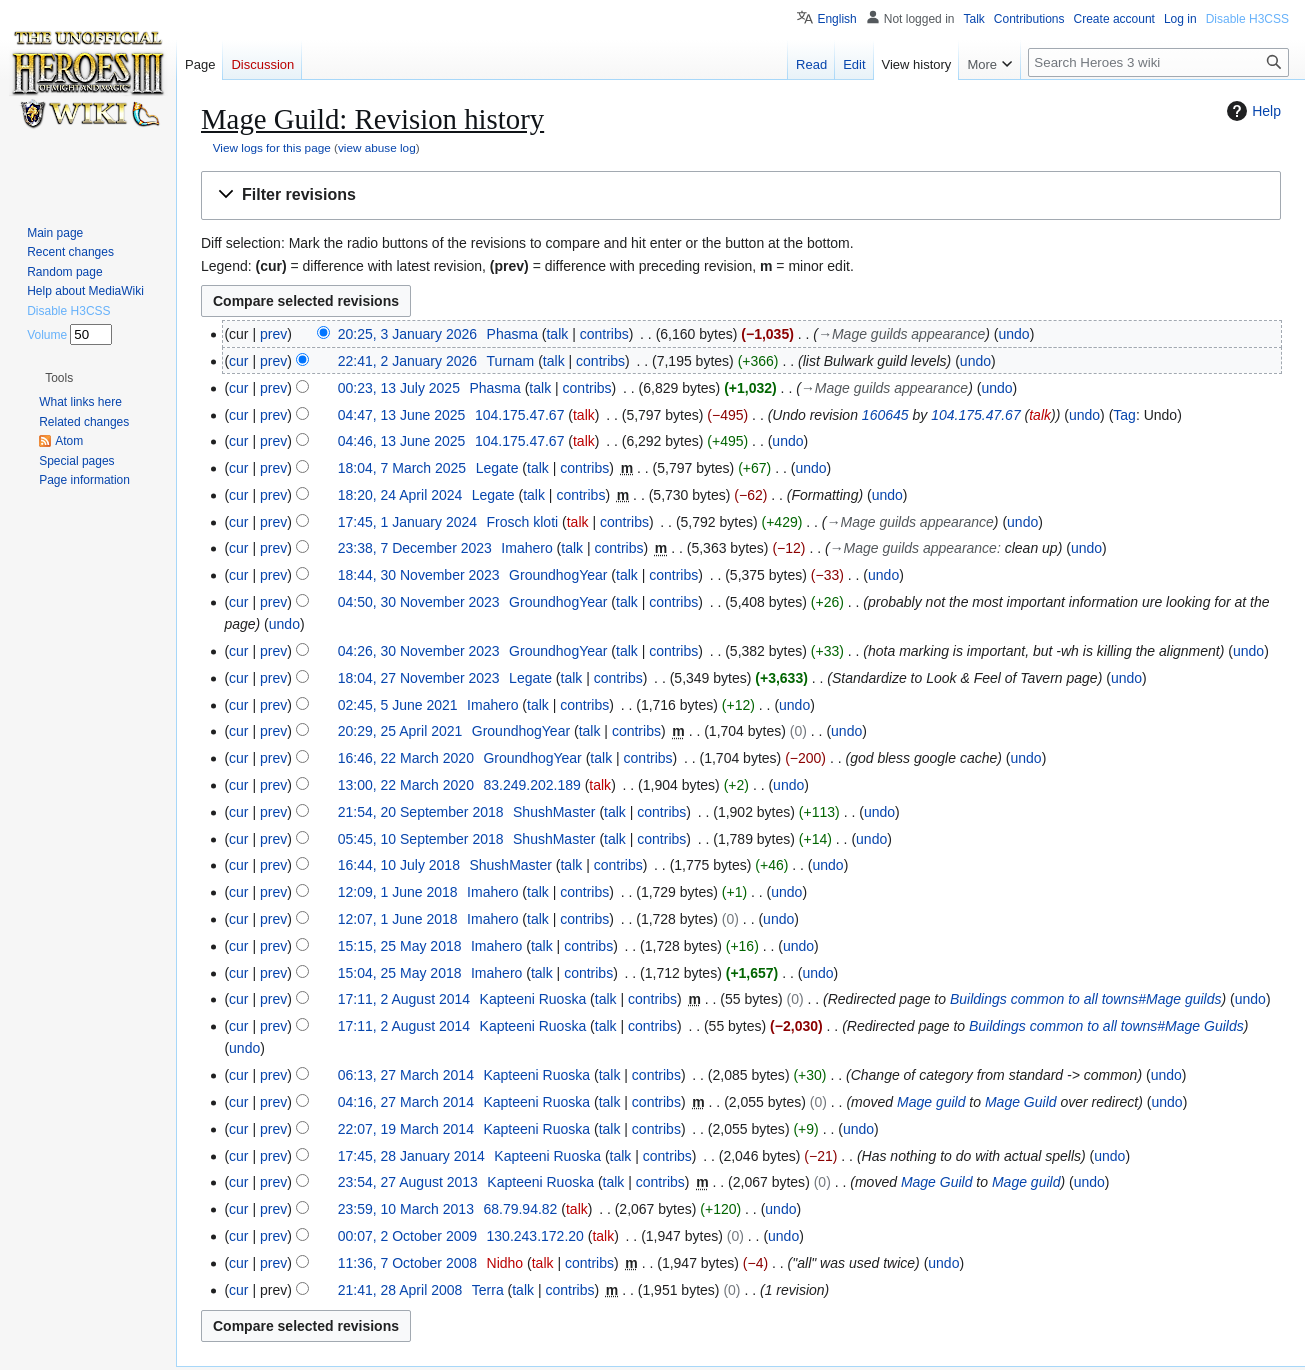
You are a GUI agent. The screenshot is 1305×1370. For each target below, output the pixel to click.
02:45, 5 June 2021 (398, 705)
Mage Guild (1021, 1102)
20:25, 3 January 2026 (407, 334)
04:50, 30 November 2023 (419, 602)
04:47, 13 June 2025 (402, 415)
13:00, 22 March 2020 (406, 785)
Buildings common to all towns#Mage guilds (1086, 999)
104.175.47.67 (976, 415)
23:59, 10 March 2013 (406, 1209)
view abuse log (377, 147)
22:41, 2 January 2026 (407, 361)
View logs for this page (272, 147)
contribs (604, 334)
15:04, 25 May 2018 (400, 973)
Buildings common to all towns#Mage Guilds (1106, 1026)
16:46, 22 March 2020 (406, 758)
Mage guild (931, 1102)
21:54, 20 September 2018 (421, 812)
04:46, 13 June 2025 (402, 441)
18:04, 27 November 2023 (419, 678)
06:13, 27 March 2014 (406, 1075)
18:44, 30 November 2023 (419, 575)
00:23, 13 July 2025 (399, 388)
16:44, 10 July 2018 (399, 865)
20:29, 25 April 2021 (400, 731)
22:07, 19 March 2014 (406, 1129)
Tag (1124, 415)
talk (557, 334)
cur (238, 361)
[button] (741, 195)
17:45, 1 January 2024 (407, 522)
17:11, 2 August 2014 (404, 999)
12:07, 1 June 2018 (398, 919)
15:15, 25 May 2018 (400, 946)
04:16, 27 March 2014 (406, 1102)
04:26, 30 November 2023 (419, 651)
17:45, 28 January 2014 (411, 1156)
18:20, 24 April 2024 (400, 495)
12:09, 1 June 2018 (398, 892)
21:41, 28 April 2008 (400, 1290)
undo (1014, 334)
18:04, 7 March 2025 (402, 468)
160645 (885, 415)
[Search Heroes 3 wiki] (1158, 62)
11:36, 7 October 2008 (407, 1263)
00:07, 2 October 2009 (407, 1236)
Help (1251, 111)
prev (273, 334)
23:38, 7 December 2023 (415, 548)
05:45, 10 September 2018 (421, 839)
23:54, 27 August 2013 (408, 1182)
